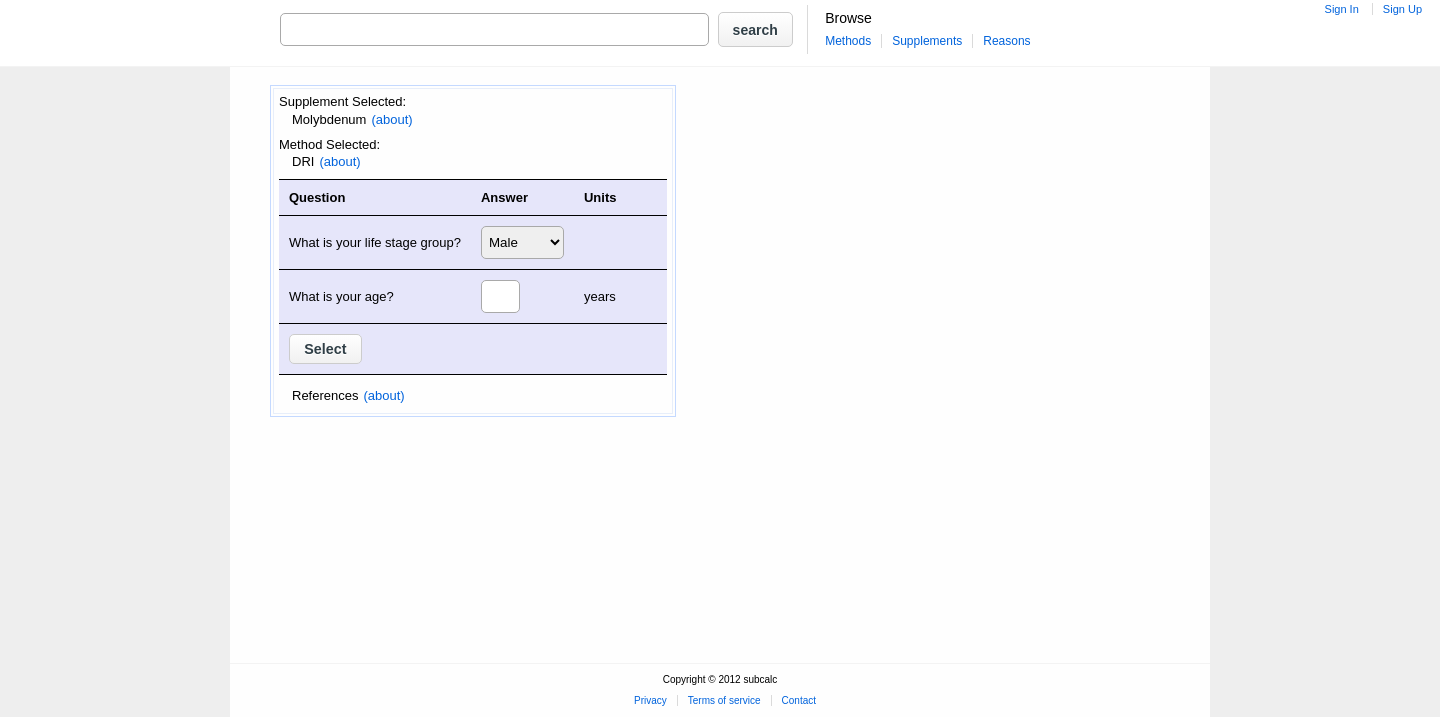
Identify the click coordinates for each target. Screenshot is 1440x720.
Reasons (1006, 41)
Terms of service (724, 700)
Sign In (1342, 9)
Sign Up (1402, 9)
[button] (755, 29)
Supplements (927, 41)
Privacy (650, 700)
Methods (848, 41)
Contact (799, 700)
